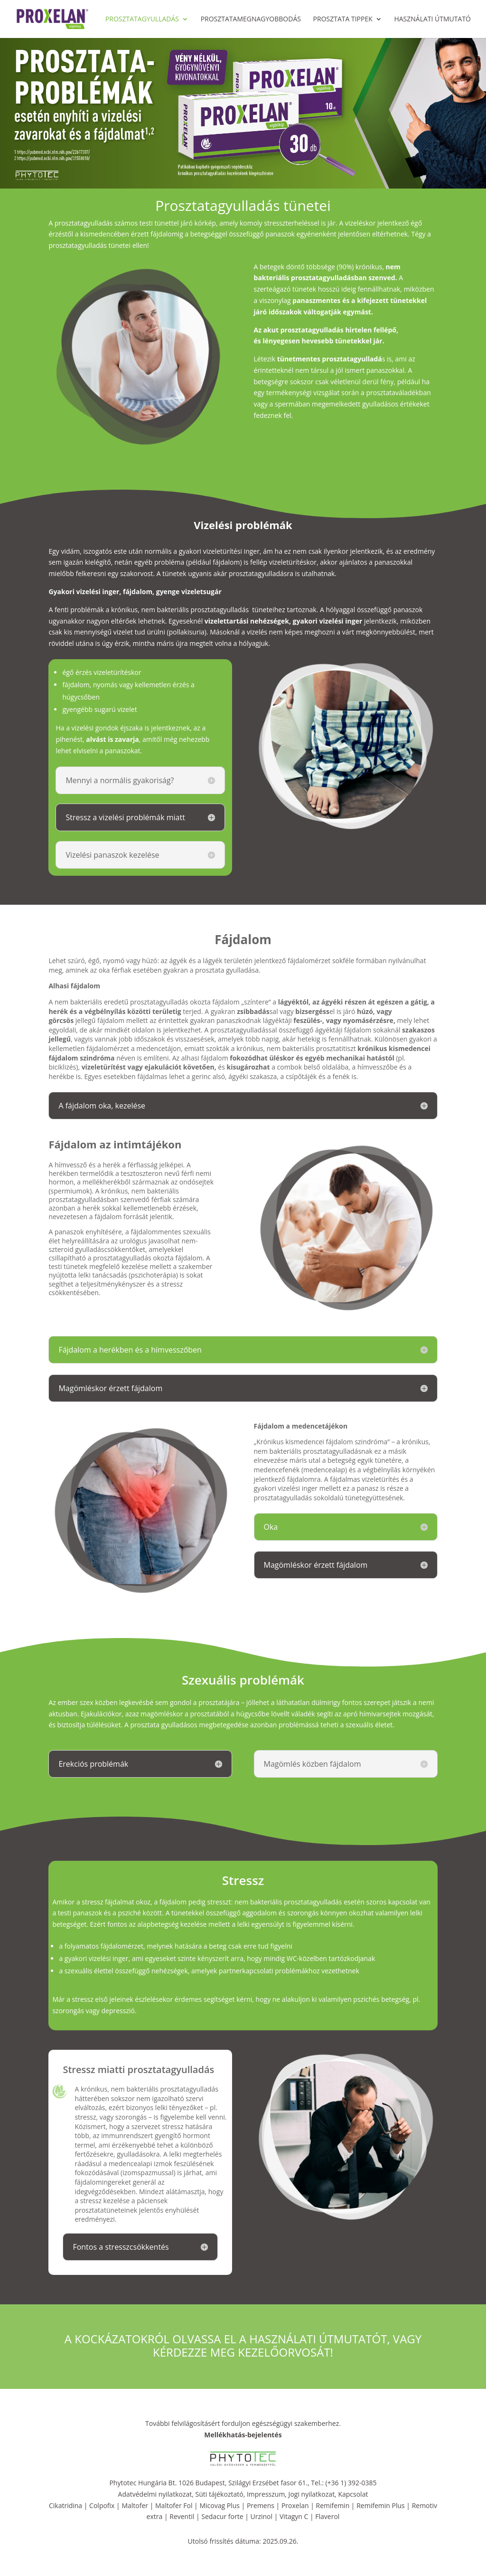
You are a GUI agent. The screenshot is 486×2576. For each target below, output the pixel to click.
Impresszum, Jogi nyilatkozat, (291, 2494)
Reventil (181, 2516)
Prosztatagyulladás (142, 19)
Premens (260, 2505)
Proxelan (295, 2505)
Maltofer (135, 2505)
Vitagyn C (295, 2516)
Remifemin (333, 2505)
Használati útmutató (432, 19)
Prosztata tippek (343, 19)
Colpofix (101, 2505)
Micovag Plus (219, 2505)
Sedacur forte (222, 2516)
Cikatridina (65, 2505)
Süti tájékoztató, (221, 2494)
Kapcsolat (353, 2494)
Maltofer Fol (173, 2505)
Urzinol (261, 2516)
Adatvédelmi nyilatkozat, (157, 2494)
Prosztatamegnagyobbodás (251, 19)
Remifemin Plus (380, 2505)
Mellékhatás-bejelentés (242, 2434)
